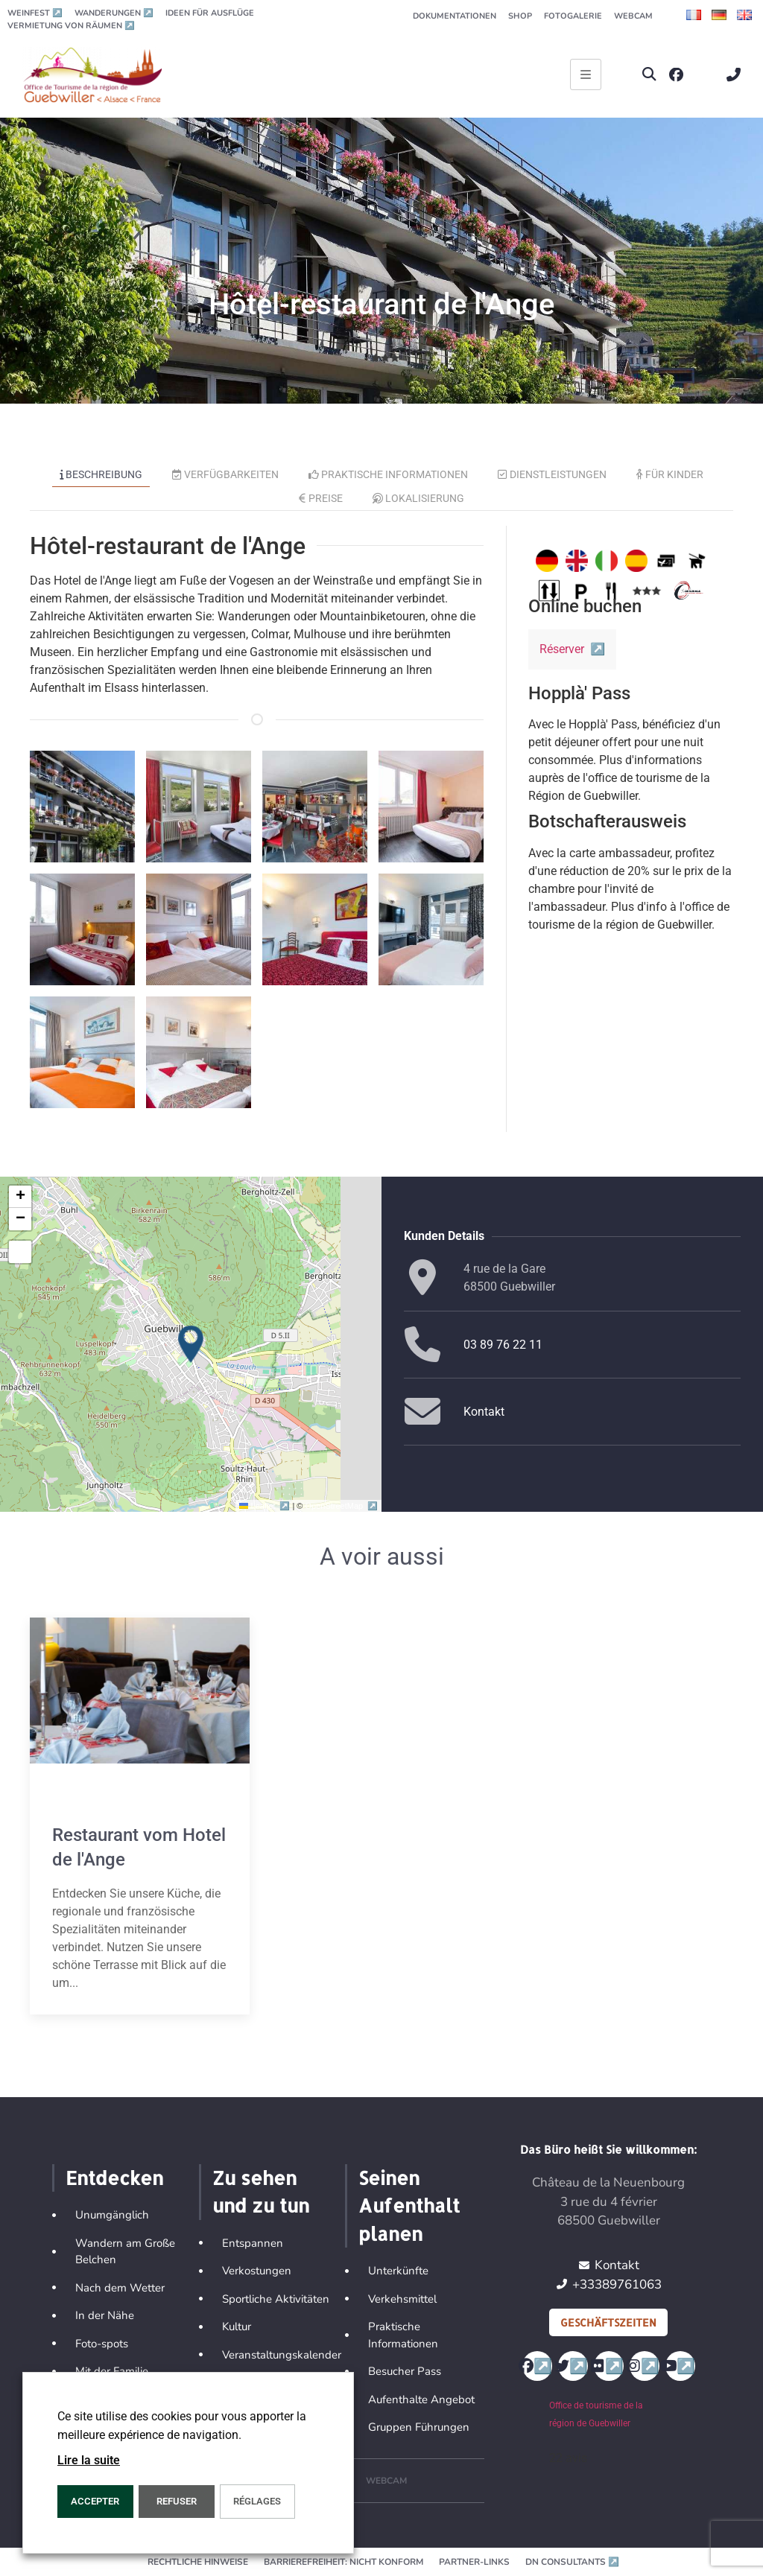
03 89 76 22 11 (502, 1345)
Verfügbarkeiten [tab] (225, 474)
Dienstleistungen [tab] (552, 474)
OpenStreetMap (341, 1505)
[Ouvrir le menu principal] (585, 74)
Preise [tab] (321, 498)
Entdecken (114, 2177)
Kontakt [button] (483, 1412)
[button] (649, 75)
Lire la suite (88, 2460)
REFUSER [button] (176, 2501)
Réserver (572, 649)
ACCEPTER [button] (95, 2501)
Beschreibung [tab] (101, 474)
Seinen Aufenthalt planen (409, 2205)
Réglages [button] (257, 2501)
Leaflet (265, 1505)
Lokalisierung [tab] (419, 498)
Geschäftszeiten (608, 2322)
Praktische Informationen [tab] (388, 474)
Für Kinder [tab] (670, 474)
